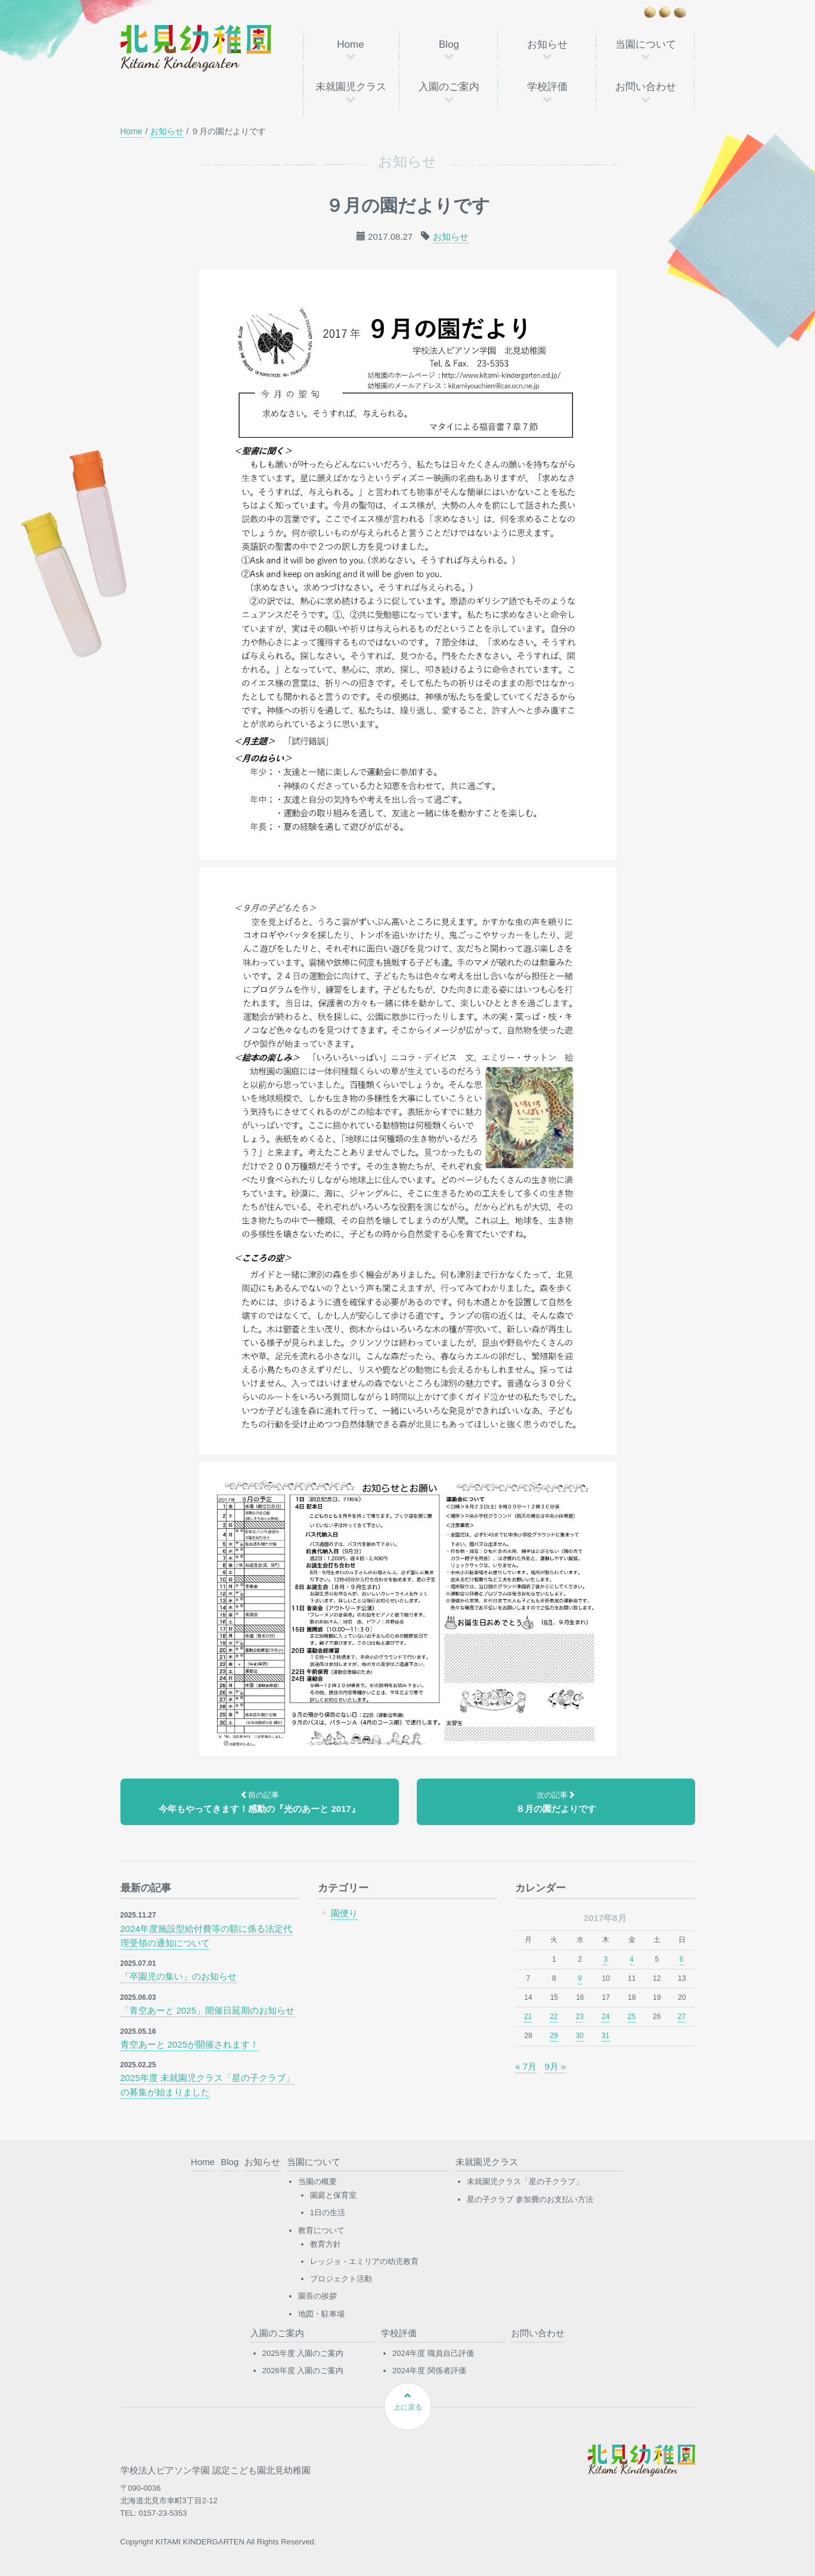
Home (350, 44)
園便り (344, 1913)
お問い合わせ (645, 86)
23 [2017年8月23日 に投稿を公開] (580, 2016)
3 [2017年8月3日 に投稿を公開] (605, 1959)
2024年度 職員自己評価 (433, 2353)
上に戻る (407, 2401)
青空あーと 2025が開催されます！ (189, 2044)
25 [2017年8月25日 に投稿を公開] (632, 2016)
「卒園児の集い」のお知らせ (178, 1976)
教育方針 (325, 2244)
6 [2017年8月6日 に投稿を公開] (682, 1959)
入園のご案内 (449, 86)
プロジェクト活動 (341, 2278)
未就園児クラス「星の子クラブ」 (525, 2181)
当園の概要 (317, 2181)
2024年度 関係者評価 (429, 2370)
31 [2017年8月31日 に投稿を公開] (605, 2035)
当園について (645, 44)
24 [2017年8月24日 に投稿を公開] (605, 2016)
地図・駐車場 (321, 2313)
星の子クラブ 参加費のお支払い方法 (530, 2199)
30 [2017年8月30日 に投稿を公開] (580, 2035)
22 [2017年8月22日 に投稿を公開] (553, 2016)
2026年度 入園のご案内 (303, 2370)
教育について (321, 2230)
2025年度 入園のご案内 (303, 2353)
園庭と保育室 (333, 2195)
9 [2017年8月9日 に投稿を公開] (580, 1978)
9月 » (555, 2066)
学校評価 (547, 86)
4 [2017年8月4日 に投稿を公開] (632, 1959)
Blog (449, 44)
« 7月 (526, 2066)
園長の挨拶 (317, 2296)
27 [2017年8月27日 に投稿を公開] (682, 2016)
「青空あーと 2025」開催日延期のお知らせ (207, 2010)
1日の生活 (327, 2212)
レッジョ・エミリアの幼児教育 (364, 2261)
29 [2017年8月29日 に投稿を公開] (553, 2035)
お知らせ (547, 44)
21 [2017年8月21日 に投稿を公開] (528, 2016)
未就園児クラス (350, 86)
